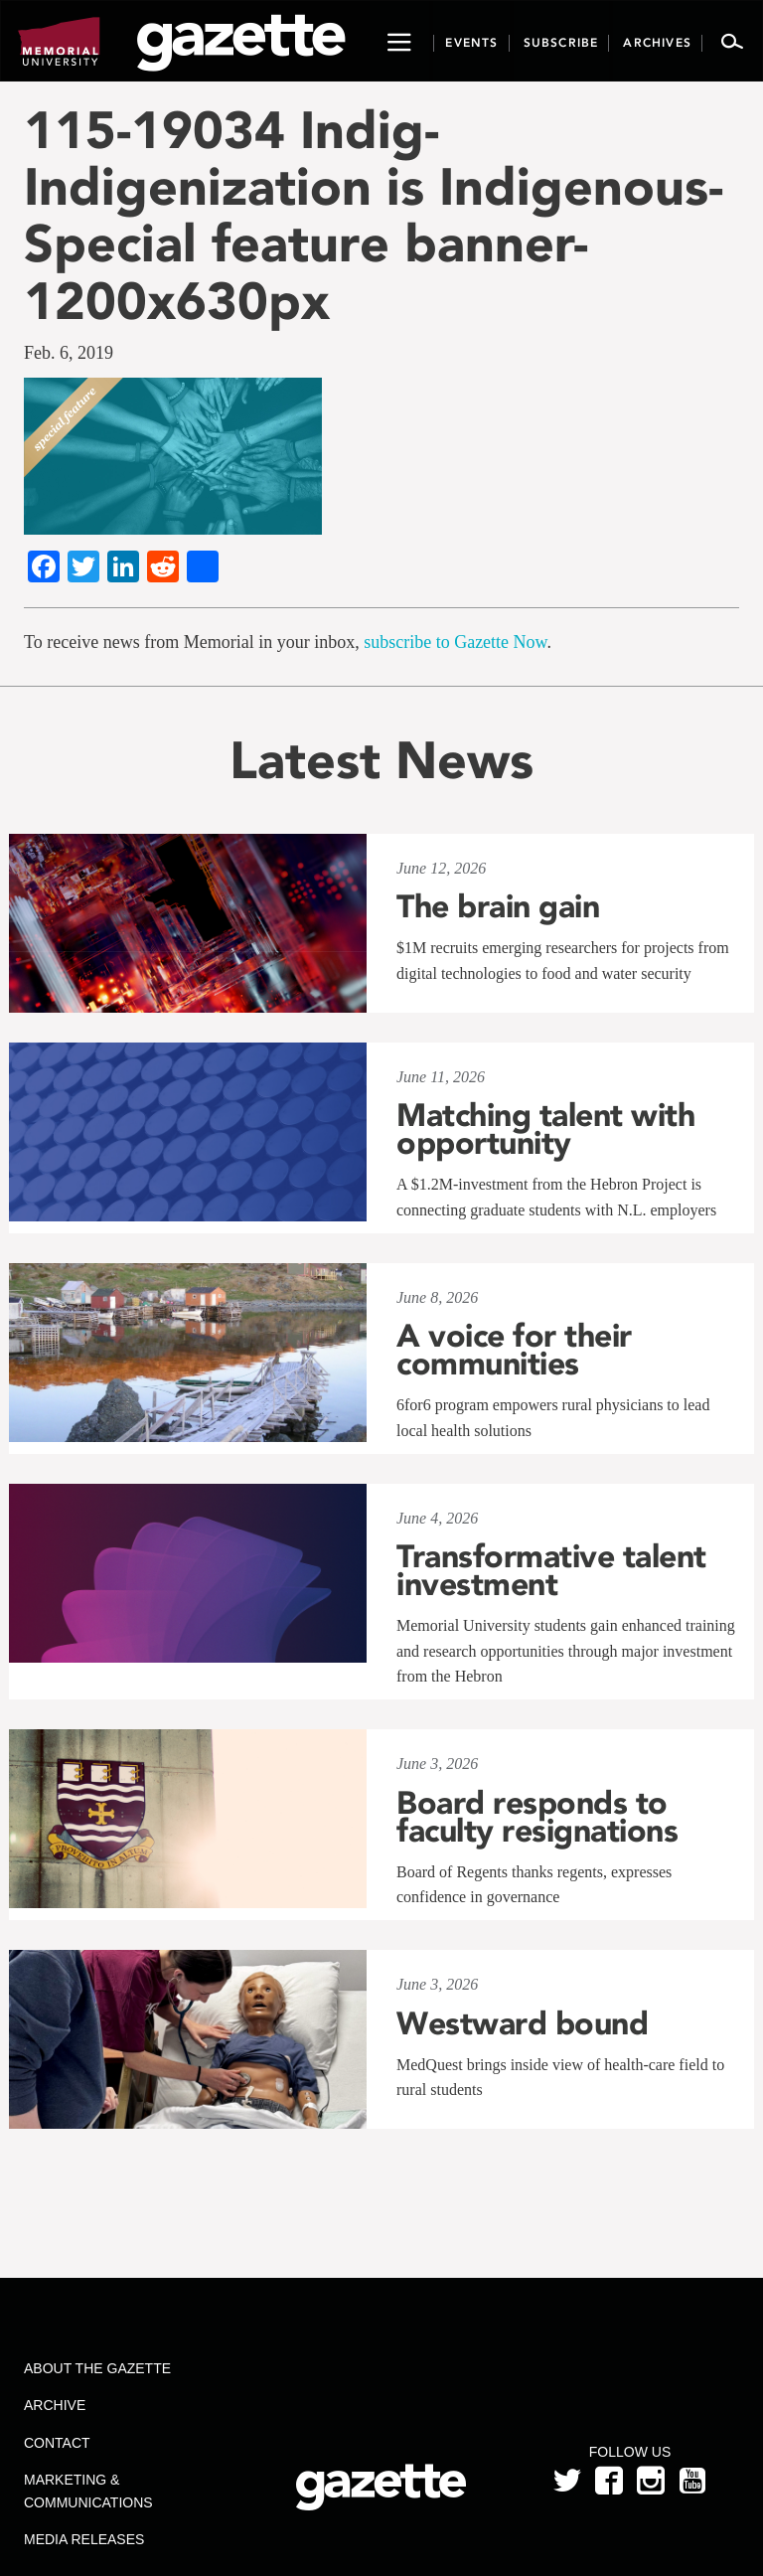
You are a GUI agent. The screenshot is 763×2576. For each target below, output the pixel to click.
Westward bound (522, 2023)
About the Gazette (97, 2368)
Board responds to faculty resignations (537, 1817)
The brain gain (497, 906)
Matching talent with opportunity (545, 1129)
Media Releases (84, 2539)
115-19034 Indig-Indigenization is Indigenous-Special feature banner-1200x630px (373, 215)
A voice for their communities (514, 1349)
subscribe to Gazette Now (455, 642)
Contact (57, 2443)
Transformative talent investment (551, 1570)
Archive (54, 2405)
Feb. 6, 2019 (68, 353)
